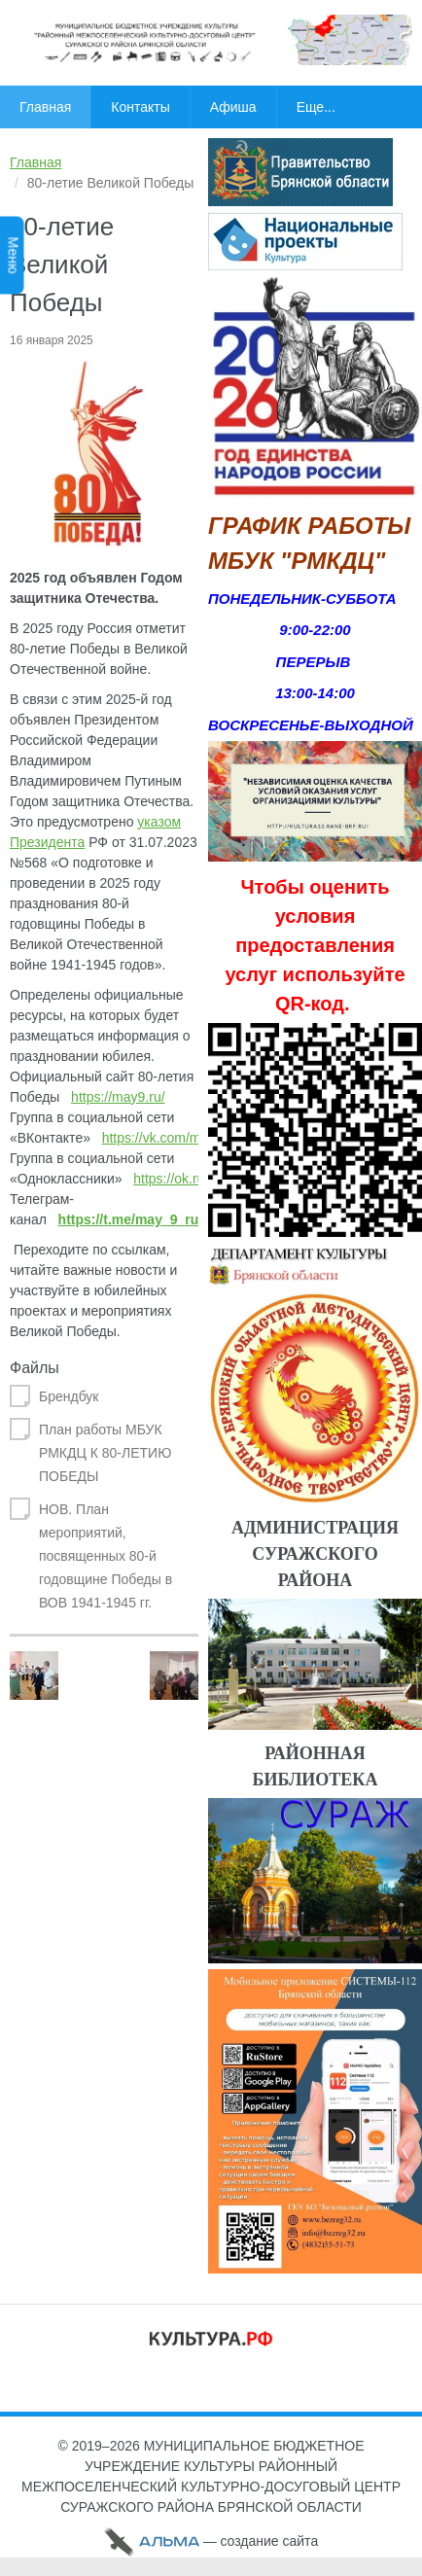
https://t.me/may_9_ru (128, 1219)
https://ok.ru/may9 (187, 1178)
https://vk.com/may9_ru (172, 1138)
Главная (35, 162)
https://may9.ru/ (117, 1097)
